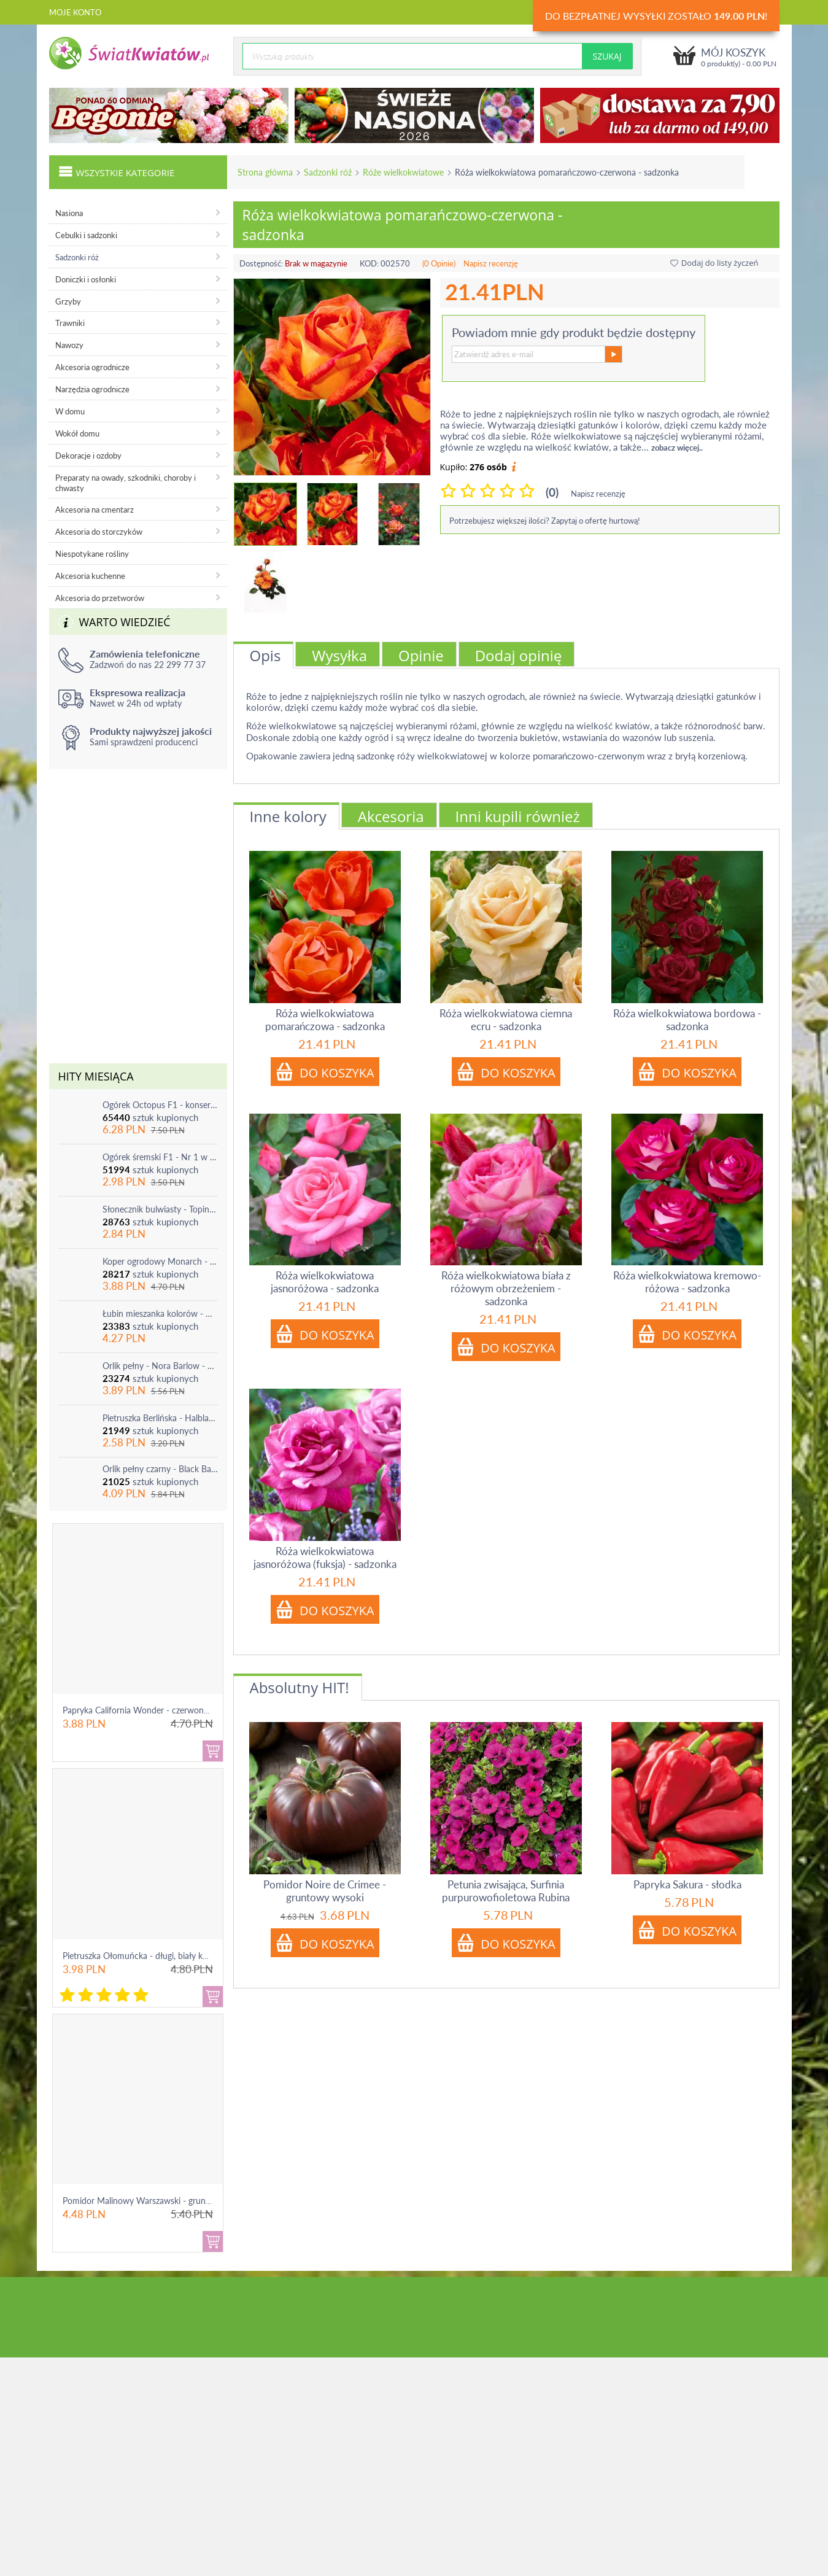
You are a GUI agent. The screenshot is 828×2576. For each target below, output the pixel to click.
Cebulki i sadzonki (86, 235)
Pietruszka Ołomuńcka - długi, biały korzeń (143, 1955)
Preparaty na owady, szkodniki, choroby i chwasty (125, 483)
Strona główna (265, 172)
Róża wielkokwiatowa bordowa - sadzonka (687, 1020)
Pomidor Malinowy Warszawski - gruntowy (144, 2200)
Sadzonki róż (328, 172)
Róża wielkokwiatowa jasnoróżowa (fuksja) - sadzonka (325, 1557)
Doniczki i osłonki (85, 279)
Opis (265, 655)
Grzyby (68, 301)
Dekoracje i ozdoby (88, 455)
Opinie (421, 655)
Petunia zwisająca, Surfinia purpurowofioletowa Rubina (506, 1891)
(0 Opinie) (438, 263)
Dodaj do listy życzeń (714, 262)
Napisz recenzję (490, 263)
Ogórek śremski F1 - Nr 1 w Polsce (160, 1157)
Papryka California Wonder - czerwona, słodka (150, 1710)
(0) (552, 492)
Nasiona (69, 213)
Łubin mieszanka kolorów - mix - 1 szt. (160, 1313)
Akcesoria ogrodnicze (92, 367)
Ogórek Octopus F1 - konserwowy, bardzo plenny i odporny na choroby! (160, 1105)
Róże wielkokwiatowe (403, 172)
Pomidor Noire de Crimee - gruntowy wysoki (324, 1891)
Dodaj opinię (518, 655)
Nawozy (69, 345)
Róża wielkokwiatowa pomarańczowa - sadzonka (325, 1020)
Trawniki (70, 323)
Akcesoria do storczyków (98, 532)
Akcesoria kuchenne (90, 576)
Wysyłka (339, 655)
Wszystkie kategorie (116, 171)
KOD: (369, 263)
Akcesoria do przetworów (99, 598)
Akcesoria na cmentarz (94, 509)
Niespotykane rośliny (92, 554)
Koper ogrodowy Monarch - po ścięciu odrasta (160, 1261)
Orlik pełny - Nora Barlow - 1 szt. (160, 1365)
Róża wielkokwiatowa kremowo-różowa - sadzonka (687, 1282)
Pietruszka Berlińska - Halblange (160, 1418)
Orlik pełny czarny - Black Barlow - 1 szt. (160, 1469)
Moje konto (75, 12)
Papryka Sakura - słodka (687, 1884)
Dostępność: (261, 263)
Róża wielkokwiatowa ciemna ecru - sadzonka (505, 1020)
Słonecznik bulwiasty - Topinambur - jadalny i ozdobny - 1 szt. (160, 1209)
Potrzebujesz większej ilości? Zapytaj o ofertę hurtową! (544, 521)
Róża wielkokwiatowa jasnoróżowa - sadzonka (325, 1282)
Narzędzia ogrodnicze (92, 389)
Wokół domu (77, 433)
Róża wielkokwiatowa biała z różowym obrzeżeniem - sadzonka (506, 1288)
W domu (70, 411)
